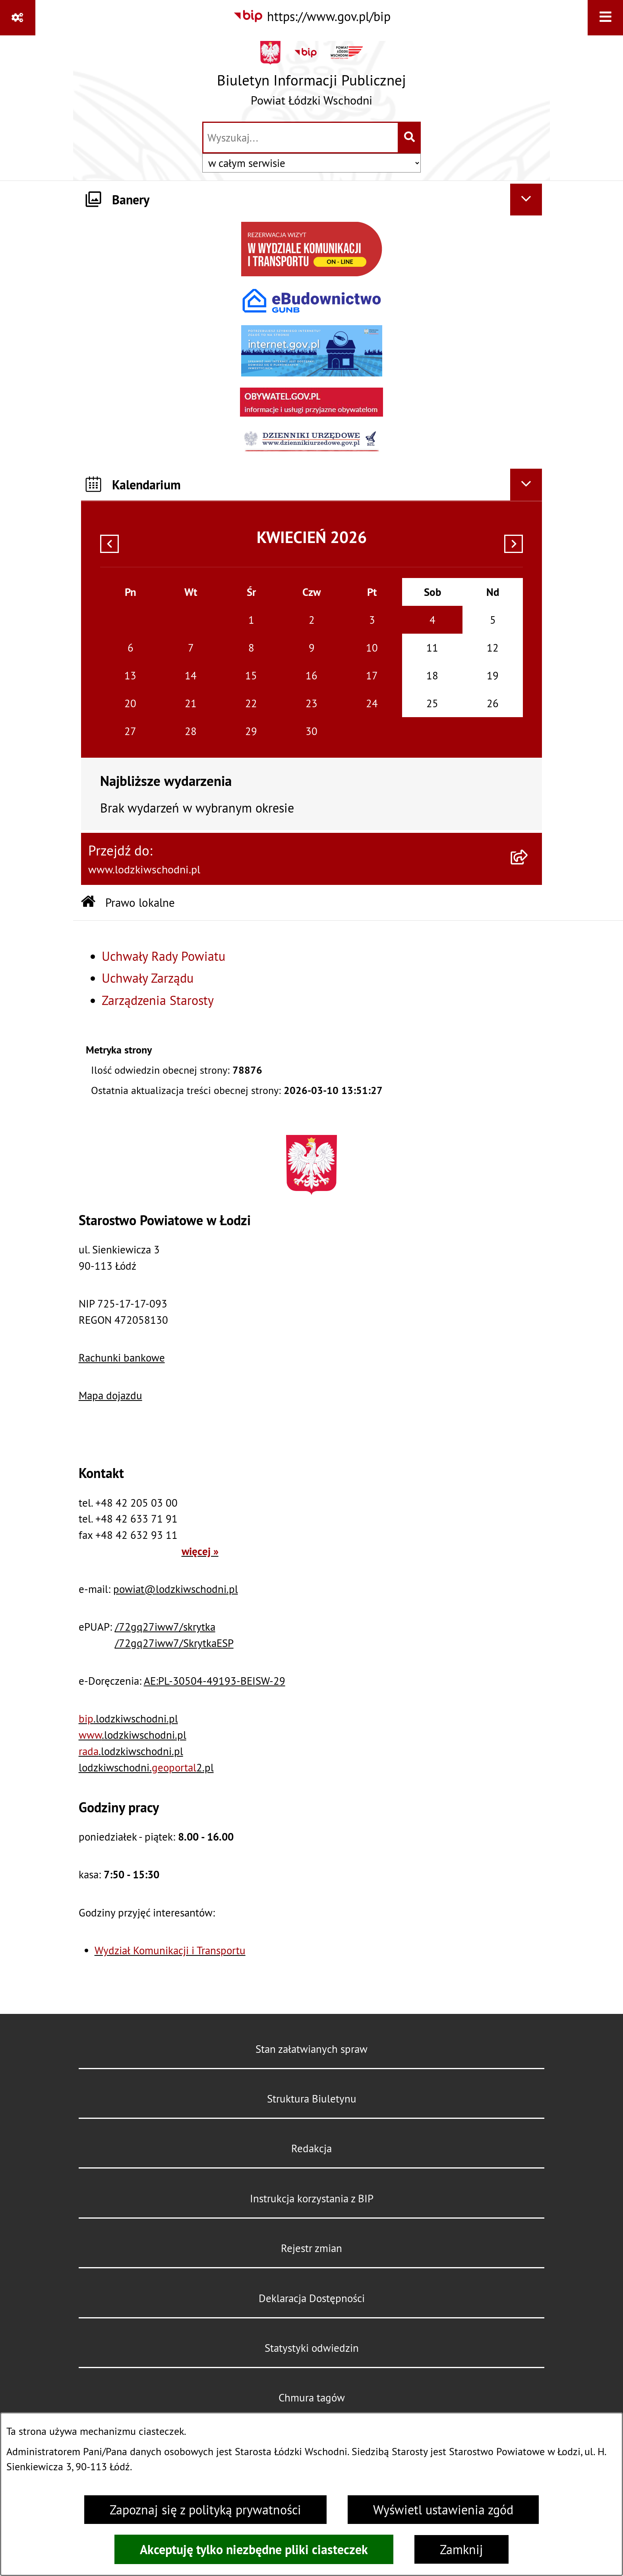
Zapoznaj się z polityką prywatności (205, 2510)
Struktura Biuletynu (311, 2098)
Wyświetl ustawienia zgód (443, 2510)
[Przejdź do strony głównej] (311, 77)
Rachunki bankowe (122, 1357)
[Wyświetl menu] (605, 17)
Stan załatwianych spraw (311, 2049)
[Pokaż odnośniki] (17, 17)
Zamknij (461, 2549)
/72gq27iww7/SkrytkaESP (174, 1643)
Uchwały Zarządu (147, 978)
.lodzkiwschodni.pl (128, 1718)
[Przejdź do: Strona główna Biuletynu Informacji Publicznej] (88, 902)
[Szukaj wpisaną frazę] (410, 137)
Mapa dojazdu (110, 1395)
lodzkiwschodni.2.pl (146, 1767)
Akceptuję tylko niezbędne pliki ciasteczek (254, 2549)
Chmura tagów (312, 2397)
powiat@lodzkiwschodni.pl (175, 1589)
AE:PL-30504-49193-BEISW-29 (214, 1681)
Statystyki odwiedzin (312, 2348)
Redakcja (311, 2148)
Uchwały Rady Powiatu (163, 956)
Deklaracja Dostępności (312, 2298)
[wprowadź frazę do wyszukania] (300, 137)
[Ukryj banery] (526, 199)
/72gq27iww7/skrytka (165, 1626)
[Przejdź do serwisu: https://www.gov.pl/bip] (312, 16)
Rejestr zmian (311, 2248)
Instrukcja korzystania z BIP (311, 2198)
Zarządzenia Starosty (158, 1000)
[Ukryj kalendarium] (526, 484)
